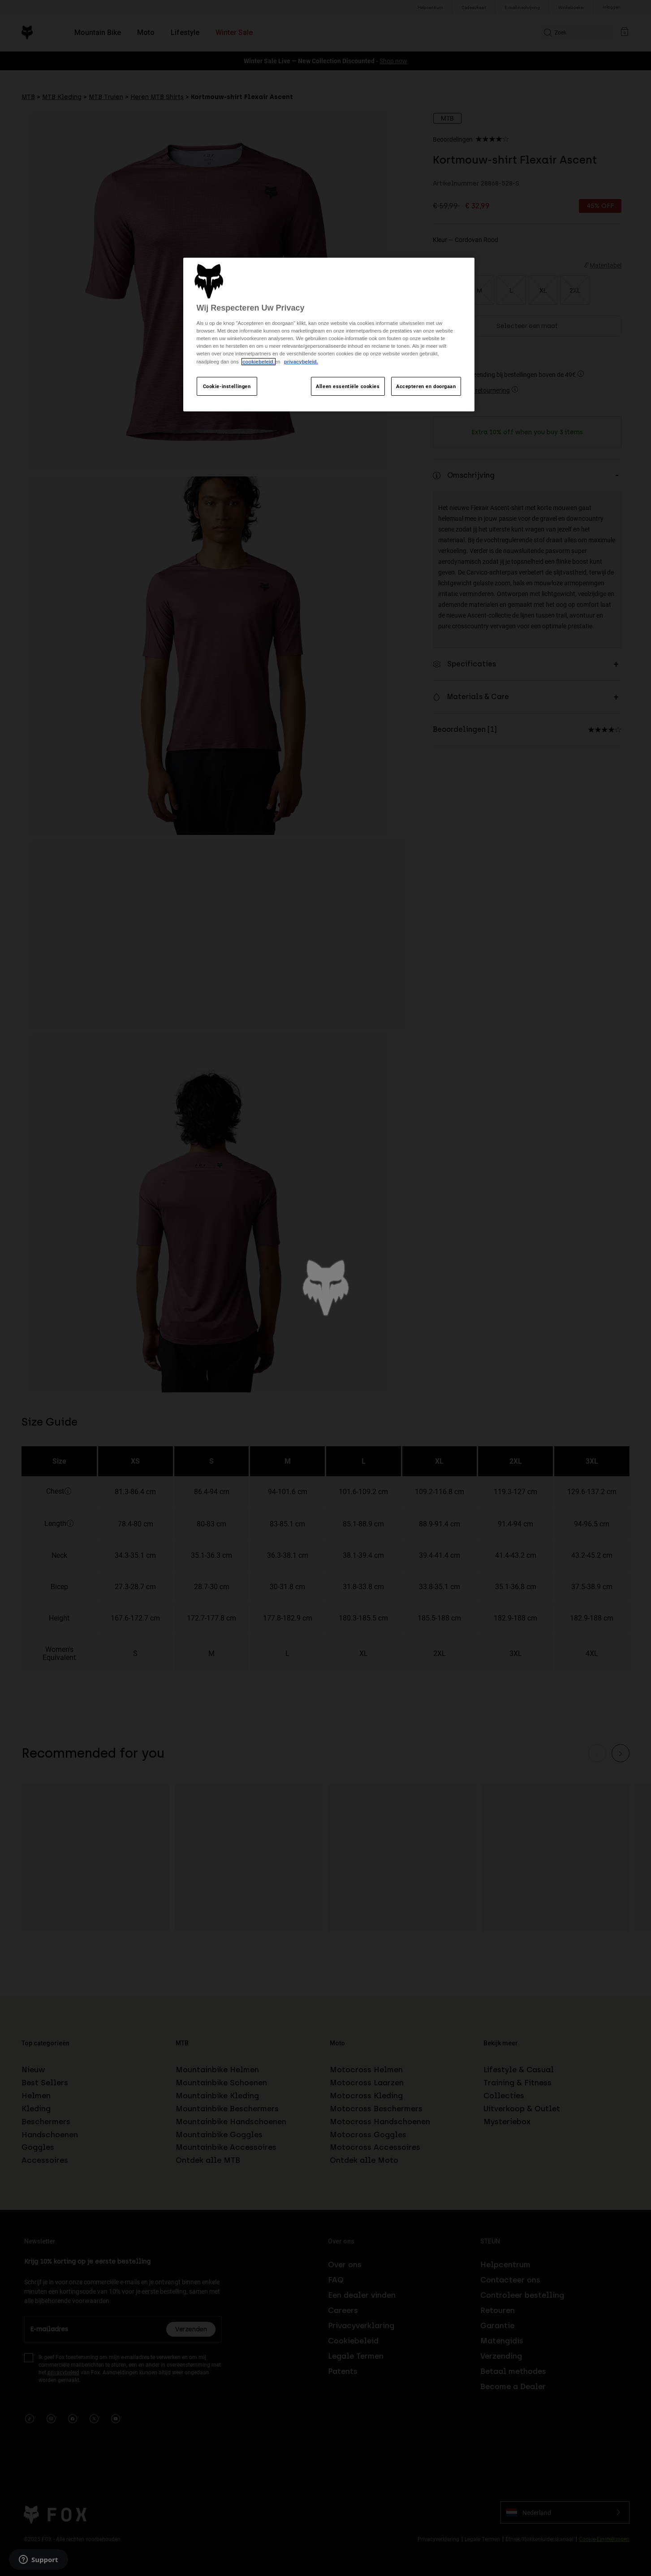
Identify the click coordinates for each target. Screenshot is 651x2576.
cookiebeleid (258, 361)
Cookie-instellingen (227, 386)
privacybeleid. (301, 361)
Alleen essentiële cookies (347, 386)
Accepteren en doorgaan (426, 386)
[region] (328, 334)
